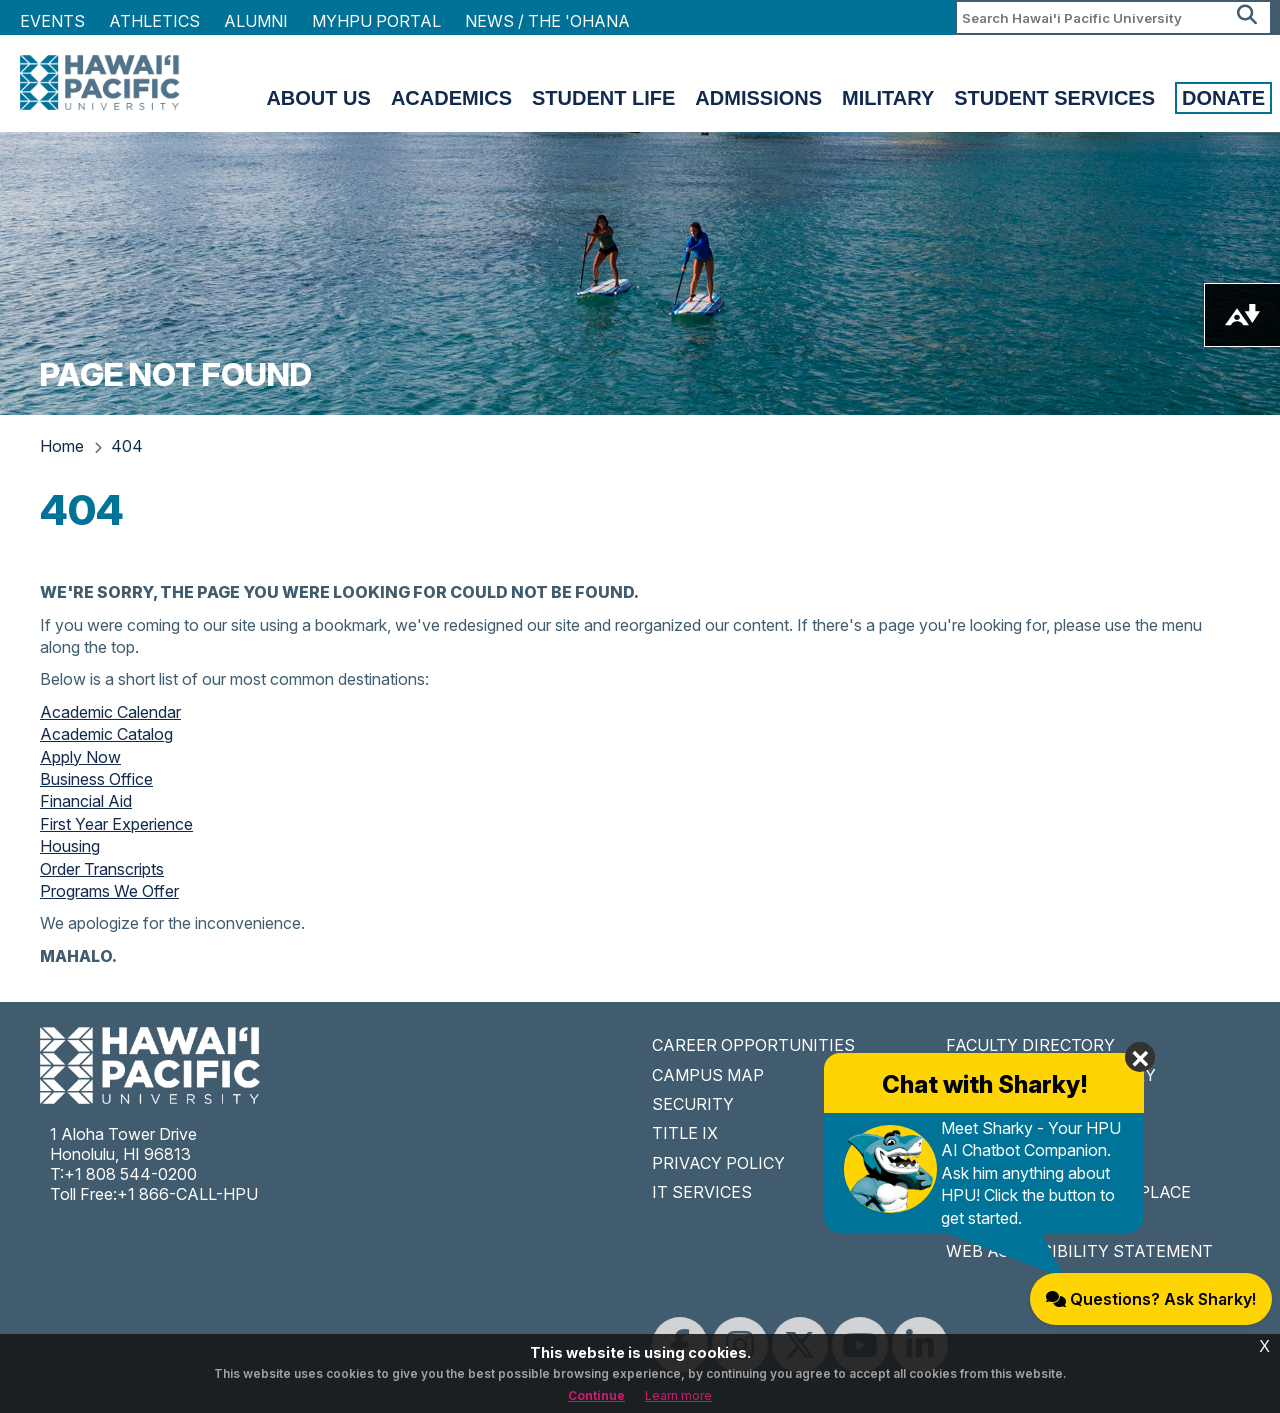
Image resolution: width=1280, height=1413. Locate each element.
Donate (1223, 98)
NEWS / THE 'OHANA (547, 21)
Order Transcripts (102, 869)
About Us (318, 98)
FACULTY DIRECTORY (1030, 1045)
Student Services (1054, 98)
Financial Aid (86, 801)
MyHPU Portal (376, 21)
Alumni (256, 21)
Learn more (678, 1395)
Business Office (96, 779)
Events (52, 21)
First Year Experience (116, 824)
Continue (596, 1395)
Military (888, 98)
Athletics (154, 21)
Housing (70, 846)
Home (62, 446)
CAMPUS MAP (708, 1075)
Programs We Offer (109, 891)
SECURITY (693, 1104)
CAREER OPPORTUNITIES (753, 1045)
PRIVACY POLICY (718, 1163)
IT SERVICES (702, 1192)
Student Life (603, 98)
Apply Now (80, 757)
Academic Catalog (106, 734)
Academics (451, 98)
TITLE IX (685, 1133)
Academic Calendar (110, 712)
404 (127, 446)
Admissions (758, 98)
